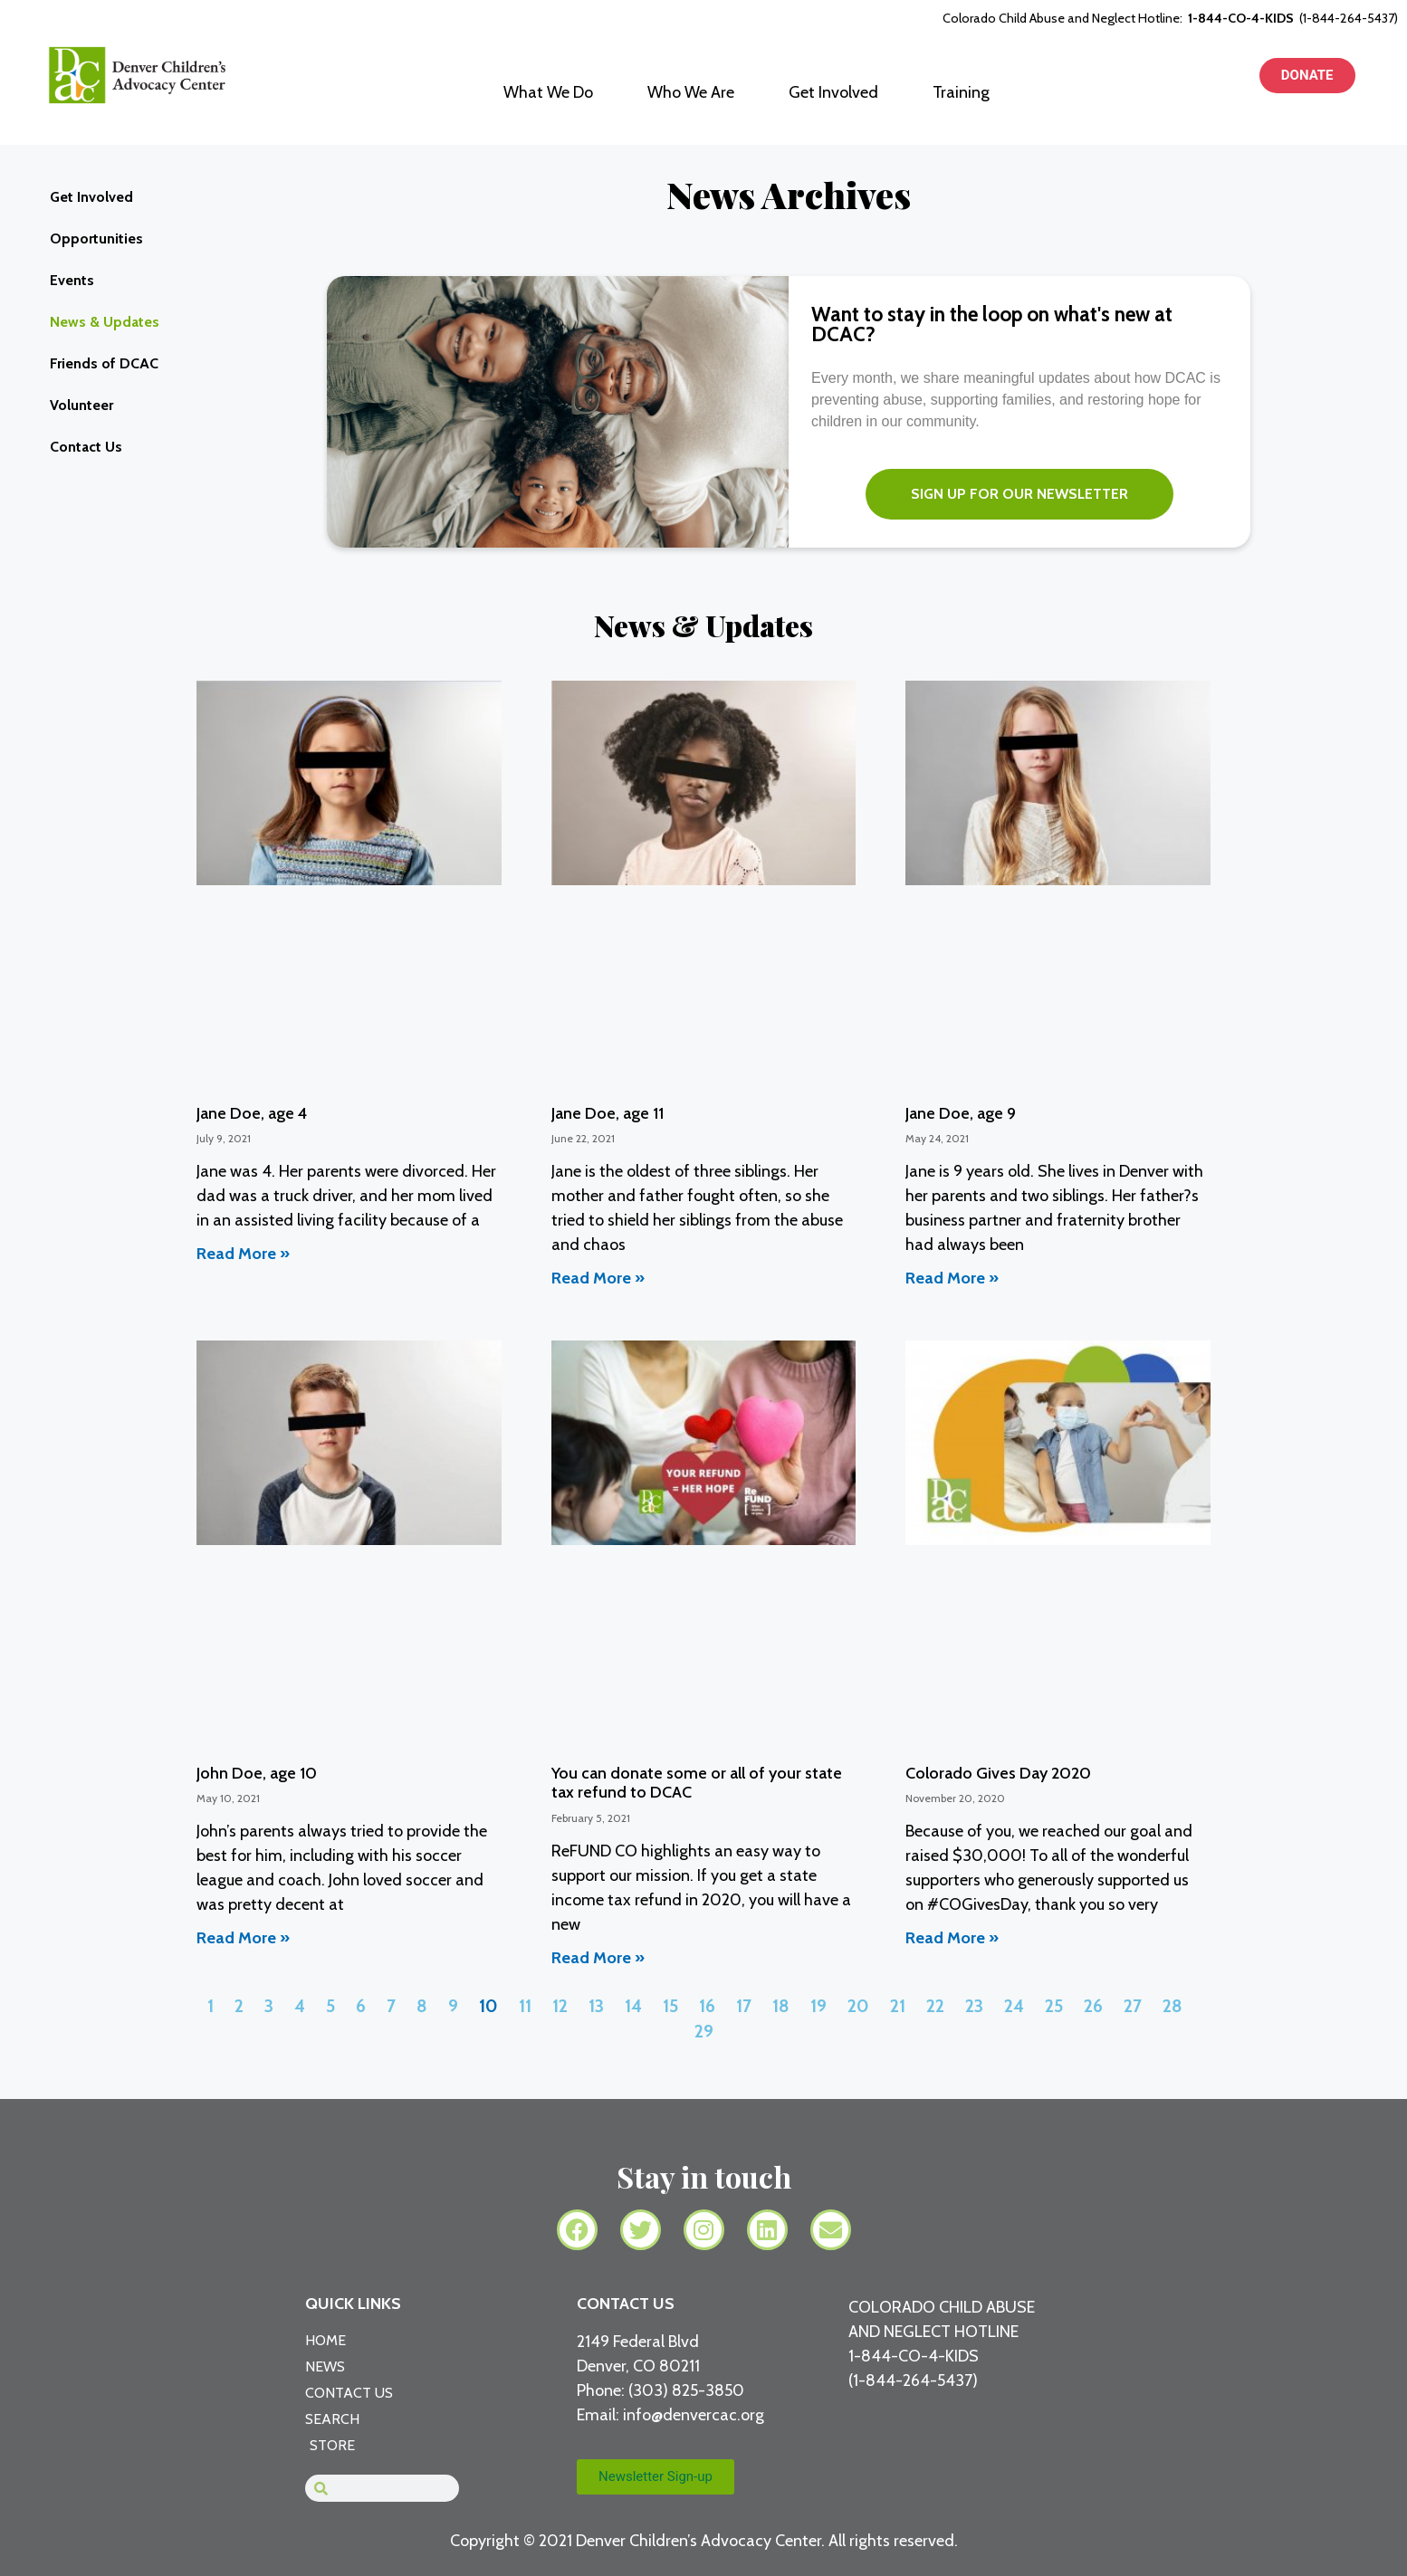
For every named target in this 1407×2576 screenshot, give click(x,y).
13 (596, 2006)
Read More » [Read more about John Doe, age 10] (243, 1938)
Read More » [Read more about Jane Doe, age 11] (598, 1278)
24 (1014, 2006)
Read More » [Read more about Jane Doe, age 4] (243, 1254)
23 (974, 2006)
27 (1133, 2006)
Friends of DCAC (104, 363)
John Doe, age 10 (256, 1773)
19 (818, 2006)
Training (961, 92)
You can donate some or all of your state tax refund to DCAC (696, 1783)
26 (1093, 2006)
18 (781, 2006)
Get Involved (833, 92)
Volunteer (81, 405)
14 (633, 2006)
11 (525, 2006)
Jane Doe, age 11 (607, 1113)
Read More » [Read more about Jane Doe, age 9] (952, 1278)
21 (897, 2006)
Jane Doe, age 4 (251, 1113)
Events (72, 280)
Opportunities (96, 238)
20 (858, 2006)
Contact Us (86, 446)
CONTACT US (626, 2304)
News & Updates (104, 321)
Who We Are (690, 92)
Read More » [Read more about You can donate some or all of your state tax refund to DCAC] (598, 1958)
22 (935, 2006)
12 (560, 2006)
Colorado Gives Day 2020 (998, 1773)
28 (1172, 2006)
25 (1054, 2006)
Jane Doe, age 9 (960, 1113)
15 (670, 2006)
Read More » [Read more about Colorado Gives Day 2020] (952, 1938)
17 (743, 2006)
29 (703, 2031)
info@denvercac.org (693, 2415)
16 (707, 2006)
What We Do (548, 92)
